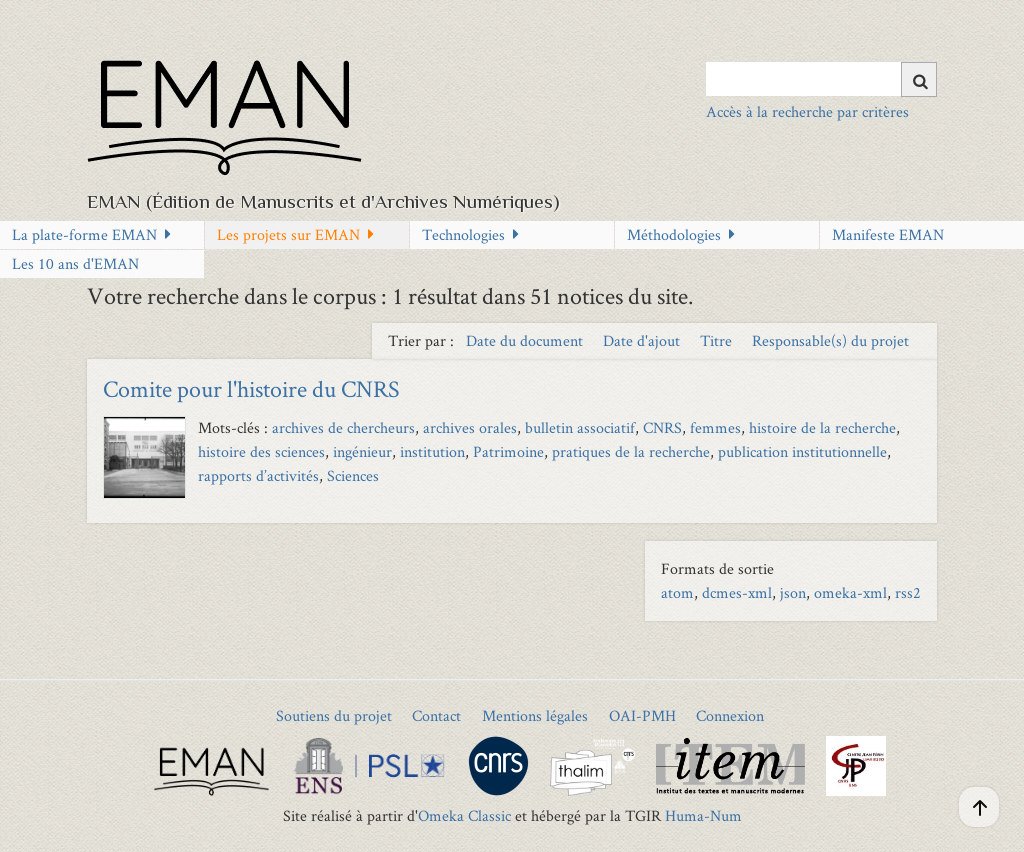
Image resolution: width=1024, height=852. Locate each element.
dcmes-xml (737, 592)
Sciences (353, 475)
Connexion (730, 715)
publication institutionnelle (802, 451)
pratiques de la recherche (631, 451)
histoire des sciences (261, 451)
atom (677, 592)
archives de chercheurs (343, 427)
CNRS (662, 427)
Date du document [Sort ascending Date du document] (526, 340)
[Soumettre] (919, 79)
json (793, 592)
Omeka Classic (464, 815)
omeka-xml (850, 592)
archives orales (470, 427)
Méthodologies (674, 234)
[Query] (821, 79)
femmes (715, 427)
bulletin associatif (580, 427)
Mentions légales (535, 715)
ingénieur (362, 451)
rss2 (908, 592)
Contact (436, 715)
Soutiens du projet (334, 715)
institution (432, 451)
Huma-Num (703, 815)
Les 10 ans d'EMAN (75, 263)
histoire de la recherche (822, 427)
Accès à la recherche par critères (807, 111)
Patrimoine (508, 451)
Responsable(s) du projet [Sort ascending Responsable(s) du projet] (830, 340)
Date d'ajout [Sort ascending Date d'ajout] (643, 340)
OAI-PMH (642, 715)
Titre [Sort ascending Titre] (718, 340)
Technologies (463, 234)
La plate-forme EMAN (84, 234)
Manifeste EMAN (888, 234)
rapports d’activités (258, 475)
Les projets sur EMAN (288, 234)
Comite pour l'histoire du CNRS (251, 388)
